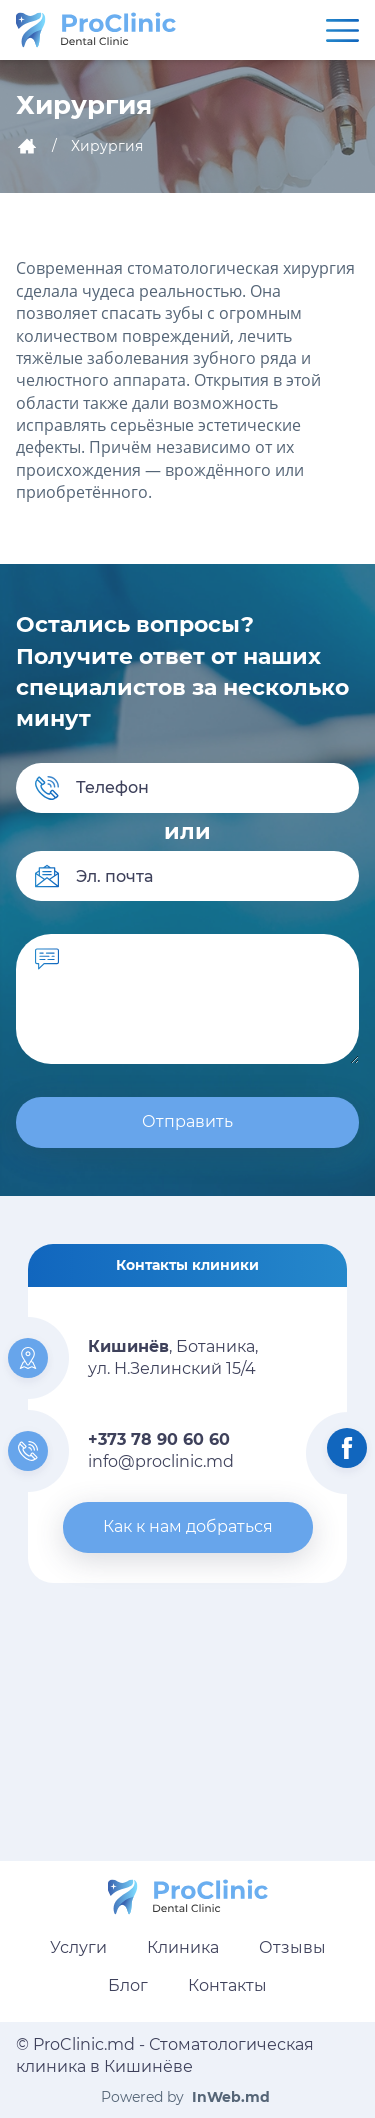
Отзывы (292, 1947)
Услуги (78, 1947)
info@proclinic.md (161, 1461)
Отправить (187, 1121)
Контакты (227, 1985)
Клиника (183, 1947)
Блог (128, 1985)
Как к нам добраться (188, 1526)
